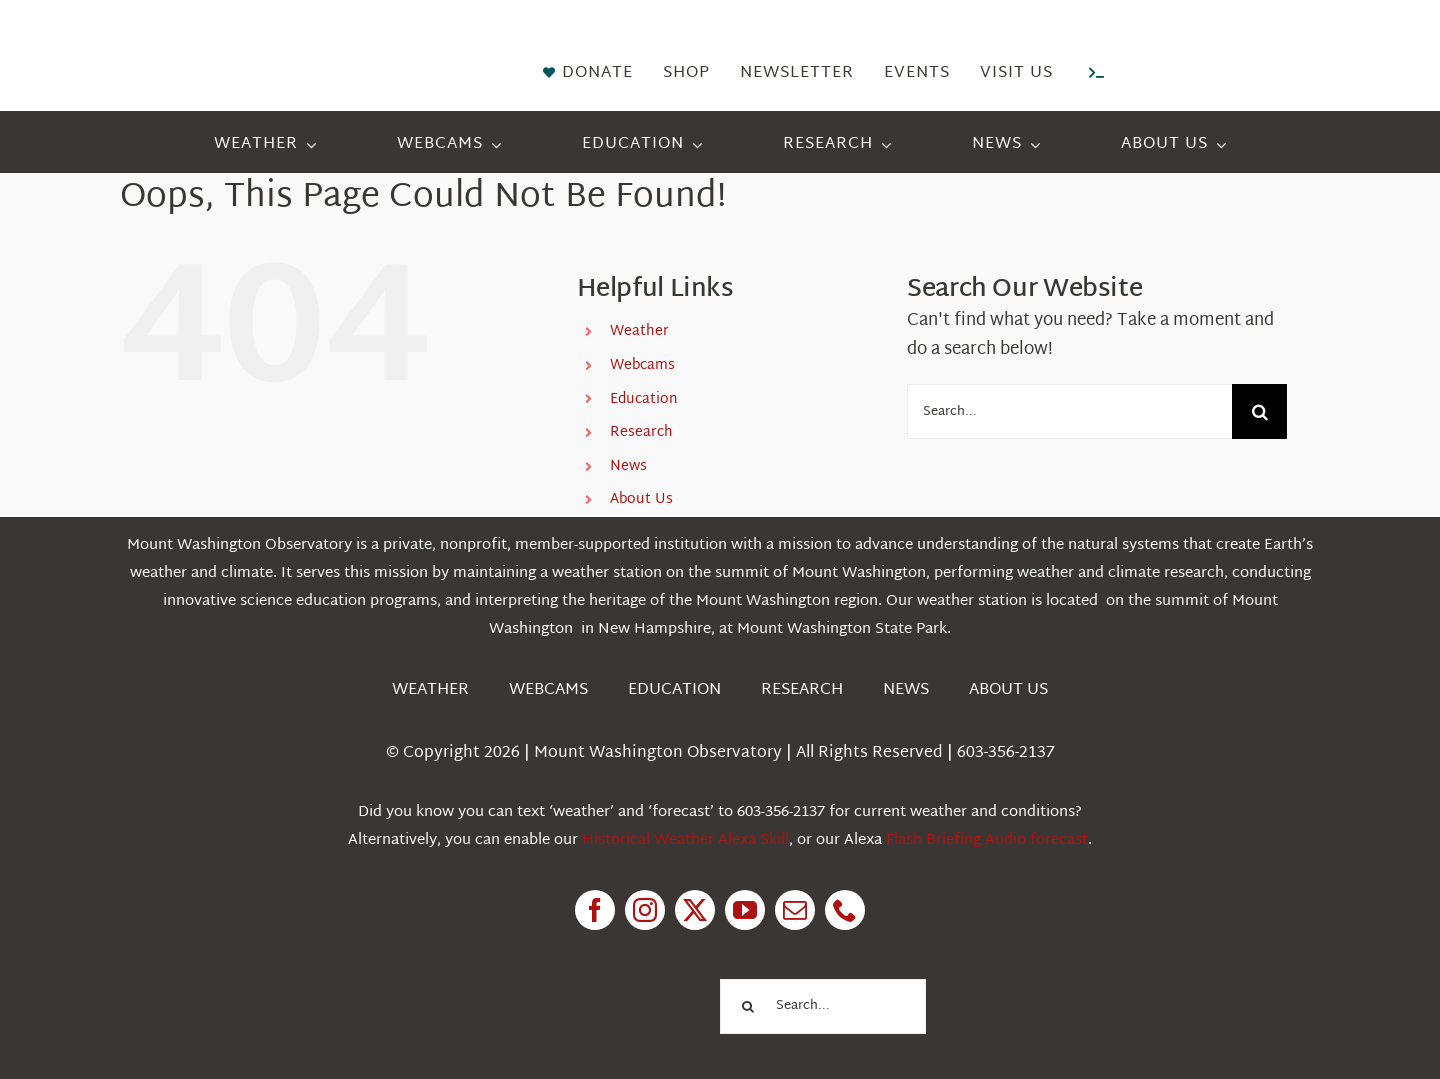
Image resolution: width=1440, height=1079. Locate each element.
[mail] (795, 910)
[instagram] (645, 910)
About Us (641, 499)
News (628, 466)
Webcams (642, 365)
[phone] (845, 910)
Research (641, 432)
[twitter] (695, 910)
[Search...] (1069, 411)
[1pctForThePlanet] (600, 977)
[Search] (1259, 411)
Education (644, 399)
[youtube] (745, 910)
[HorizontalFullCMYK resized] (270, 38)
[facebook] (595, 910)
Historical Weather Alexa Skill (685, 840)
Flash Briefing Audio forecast (987, 840)
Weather (639, 331)
